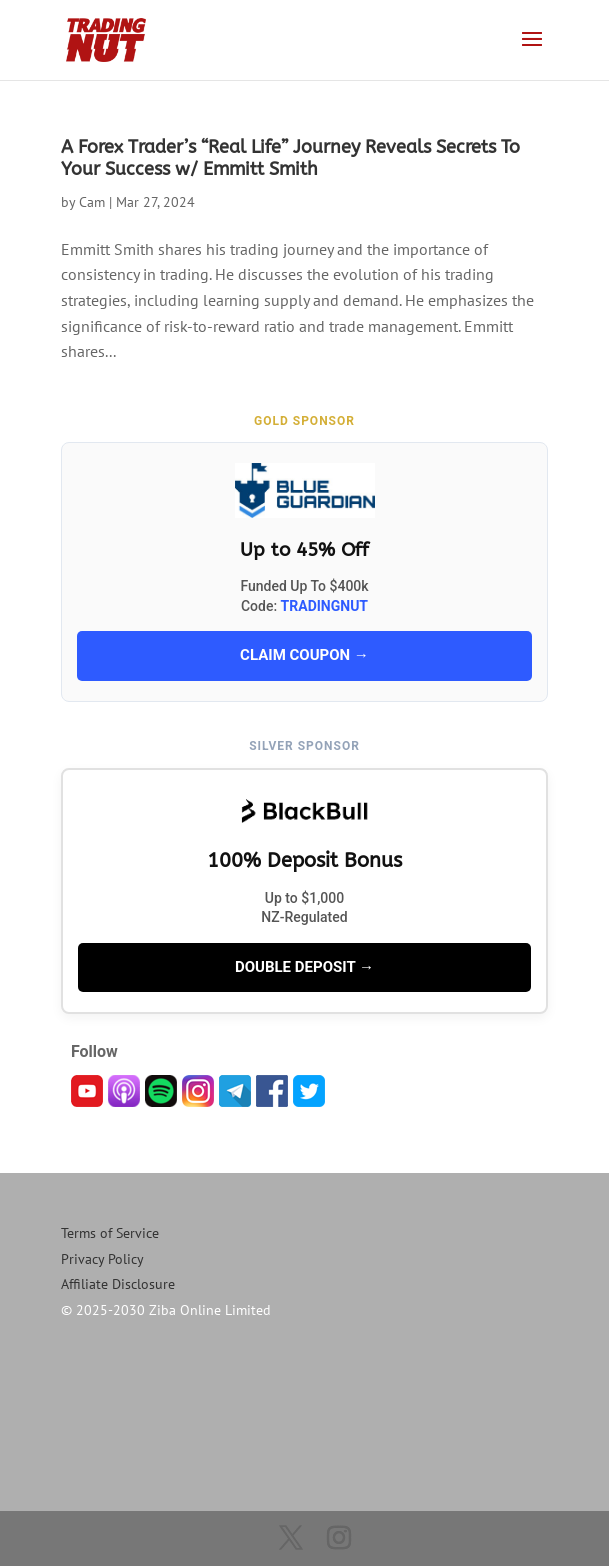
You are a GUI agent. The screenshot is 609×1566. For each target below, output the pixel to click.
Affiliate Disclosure (118, 1284)
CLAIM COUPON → (304, 655)
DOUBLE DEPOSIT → (304, 967)
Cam (92, 202)
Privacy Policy (102, 1259)
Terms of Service (110, 1233)
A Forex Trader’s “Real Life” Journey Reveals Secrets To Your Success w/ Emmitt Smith (290, 158)
